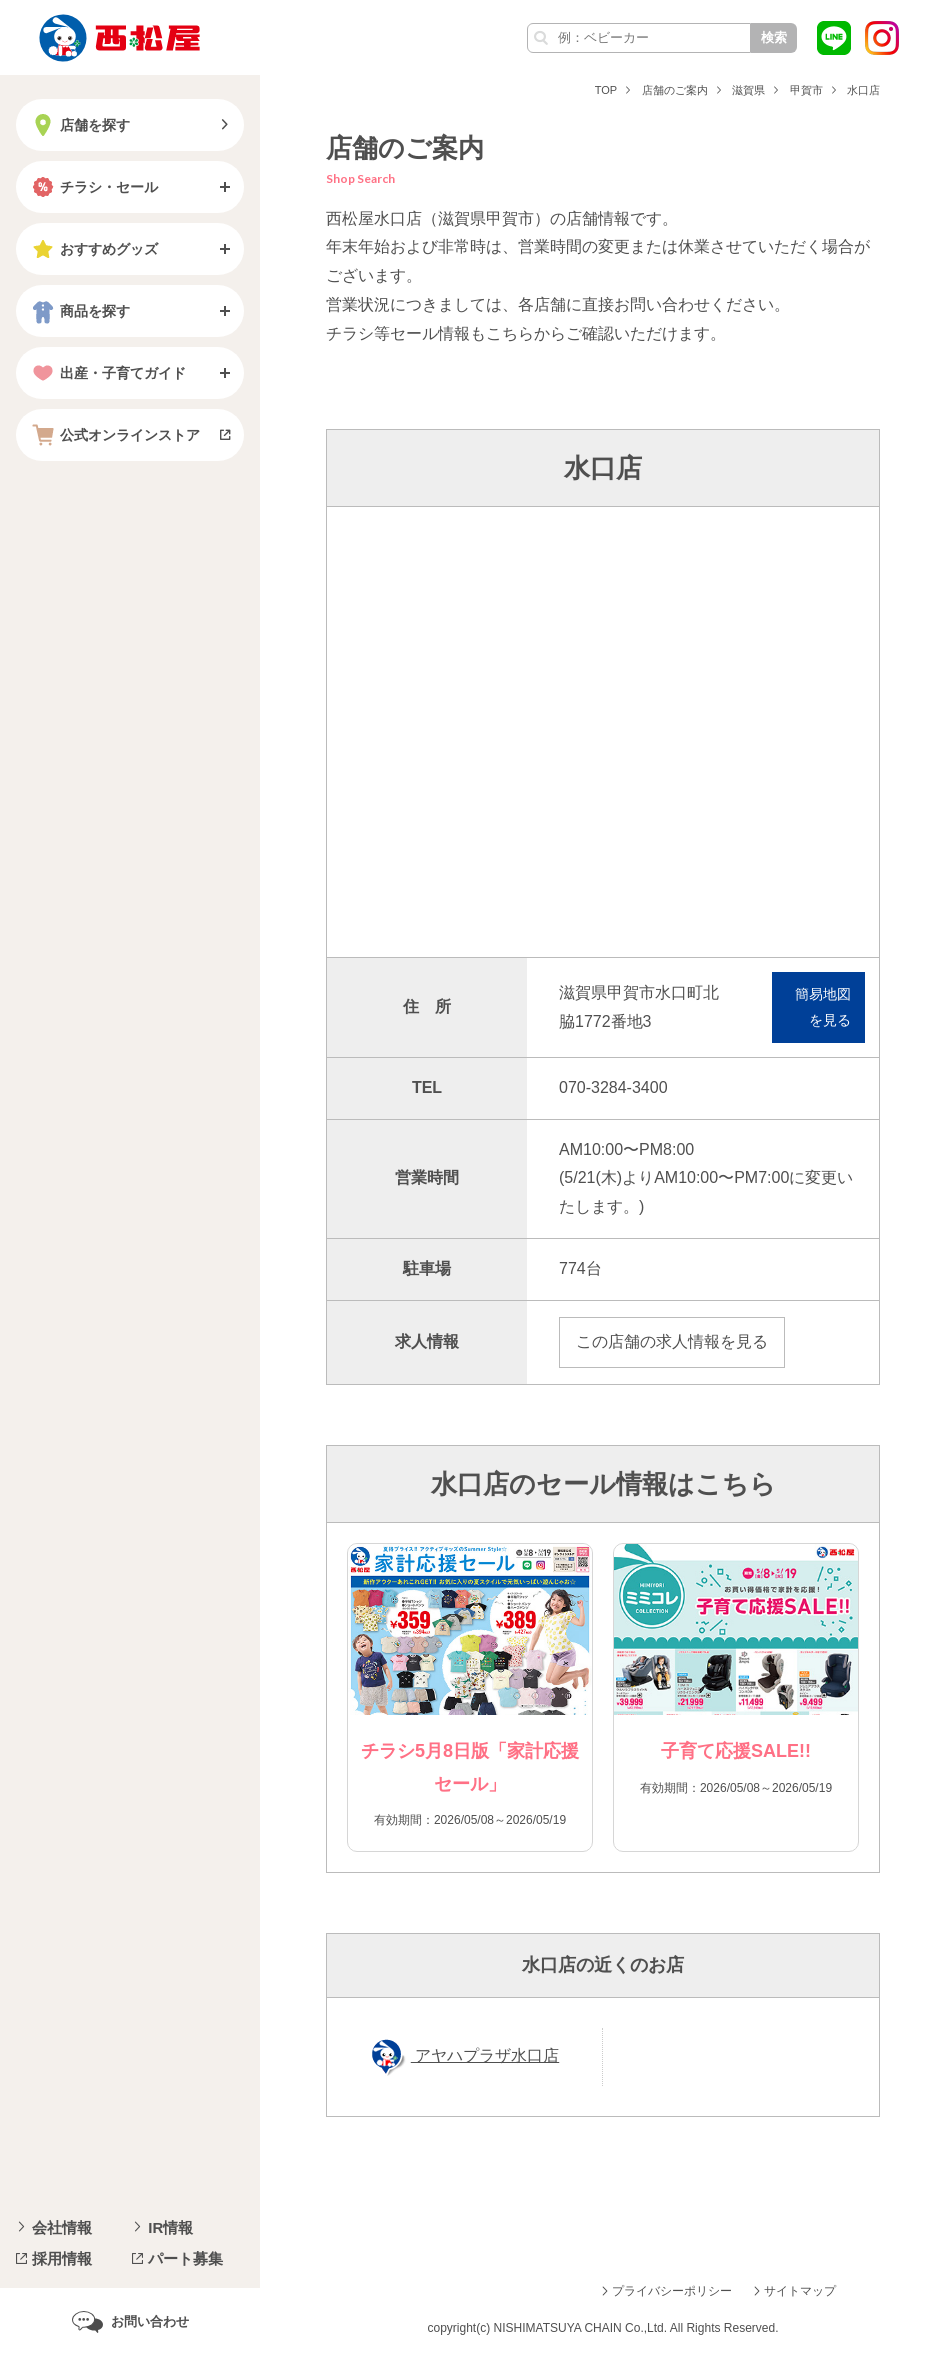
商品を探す (79, 311)
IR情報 (170, 2227)
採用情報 (62, 2258)
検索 (774, 37)
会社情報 (62, 2227)
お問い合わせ (150, 2321)
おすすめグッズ (93, 249)
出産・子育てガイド (107, 373)
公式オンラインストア (114, 435)
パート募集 (185, 2258)
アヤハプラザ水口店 (485, 2055)
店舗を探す (79, 125)
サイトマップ (800, 2291)
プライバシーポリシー (672, 2291)
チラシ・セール (93, 187)
